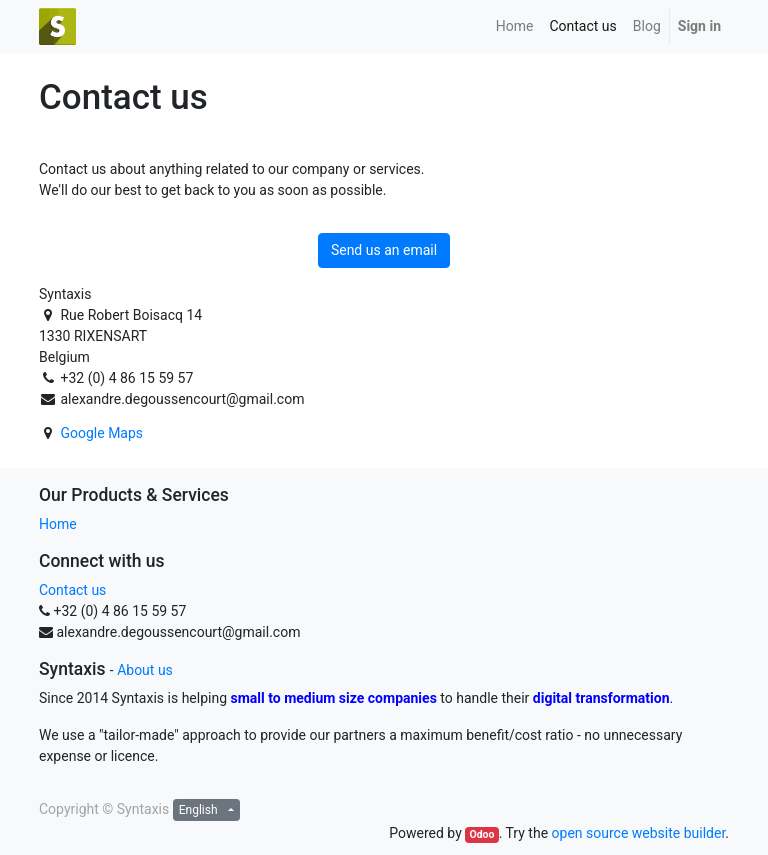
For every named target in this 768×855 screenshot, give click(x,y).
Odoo (481, 834)
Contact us (72, 590)
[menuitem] (515, 26)
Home (58, 524)
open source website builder (639, 833)
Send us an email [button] (384, 250)
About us (145, 670)
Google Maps (101, 433)
